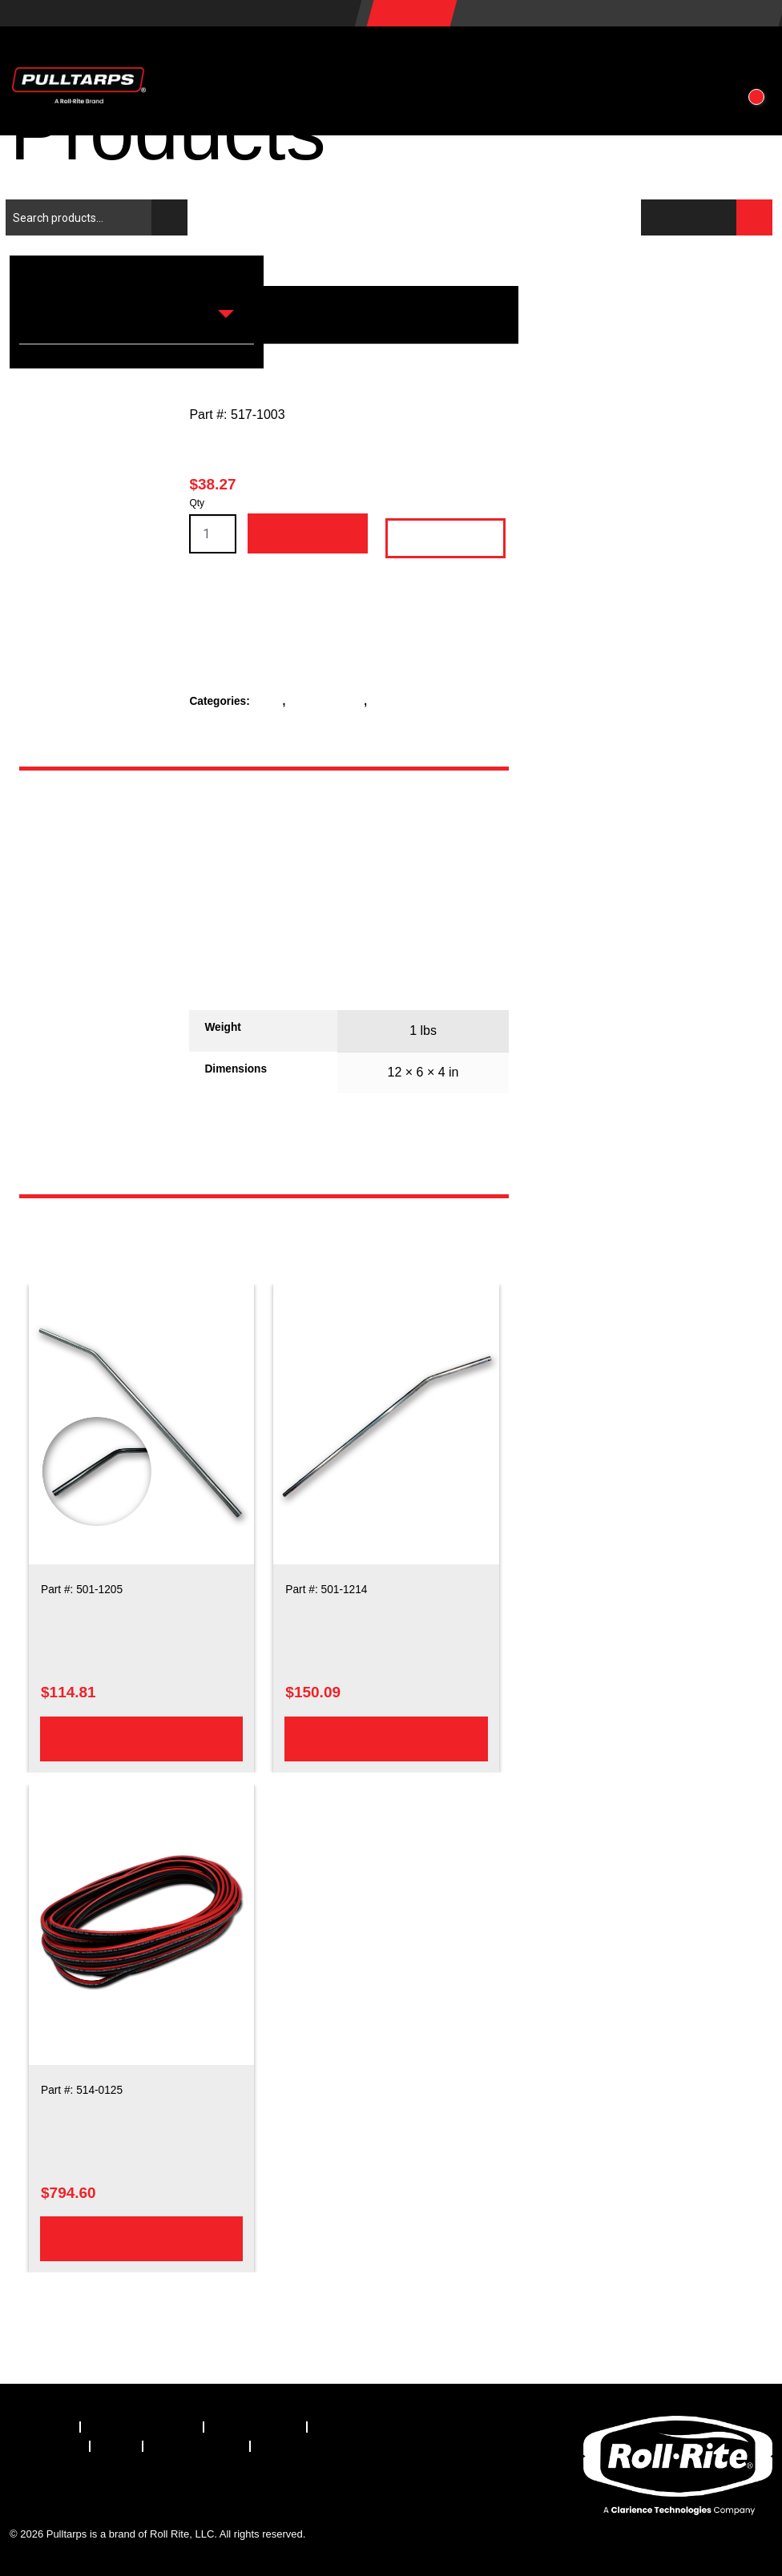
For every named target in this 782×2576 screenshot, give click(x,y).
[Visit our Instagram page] (155, 2491)
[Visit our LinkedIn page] (111, 2491)
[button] (752, 56)
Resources (487, 56)
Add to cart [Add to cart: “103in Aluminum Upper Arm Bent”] (386, 1737)
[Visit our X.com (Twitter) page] (66, 2491)
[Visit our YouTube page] (200, 2491)
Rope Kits (397, 701)
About (593, 56)
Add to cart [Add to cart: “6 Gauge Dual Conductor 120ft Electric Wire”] (141, 2237)
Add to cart (307, 533)
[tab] (93, 832)
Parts (270, 701)
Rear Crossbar (328, 701)
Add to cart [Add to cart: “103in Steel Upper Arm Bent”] (141, 1737)
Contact (683, 56)
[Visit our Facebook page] (22, 2491)
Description (91, 832)
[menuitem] (45, 2427)
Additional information (92, 924)
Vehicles (366, 56)
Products (253, 56)
